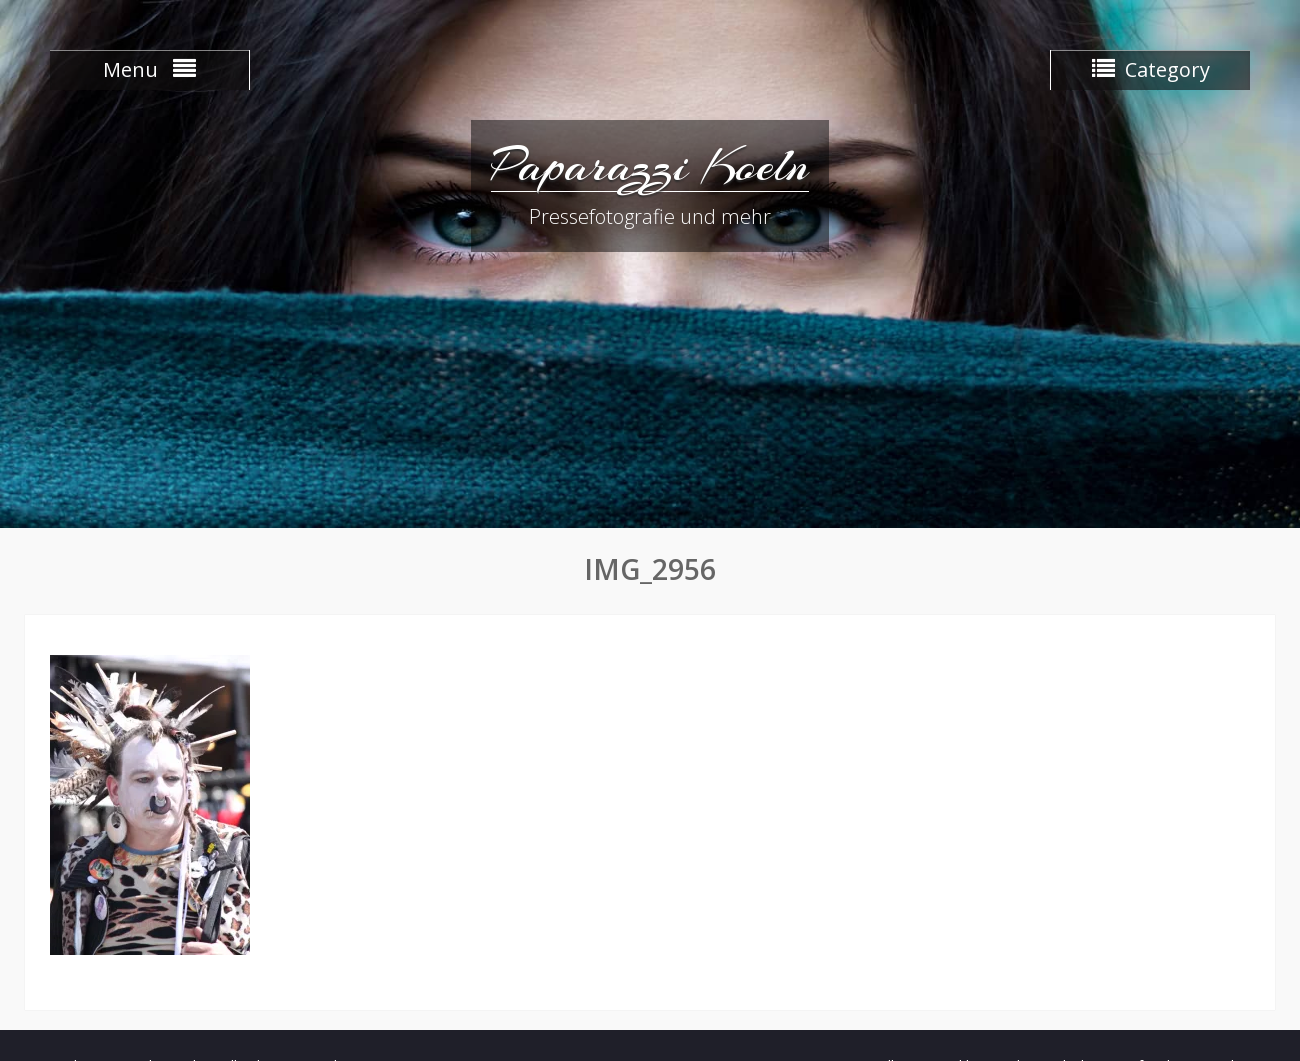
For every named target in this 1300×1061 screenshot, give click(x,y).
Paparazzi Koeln (650, 165)
